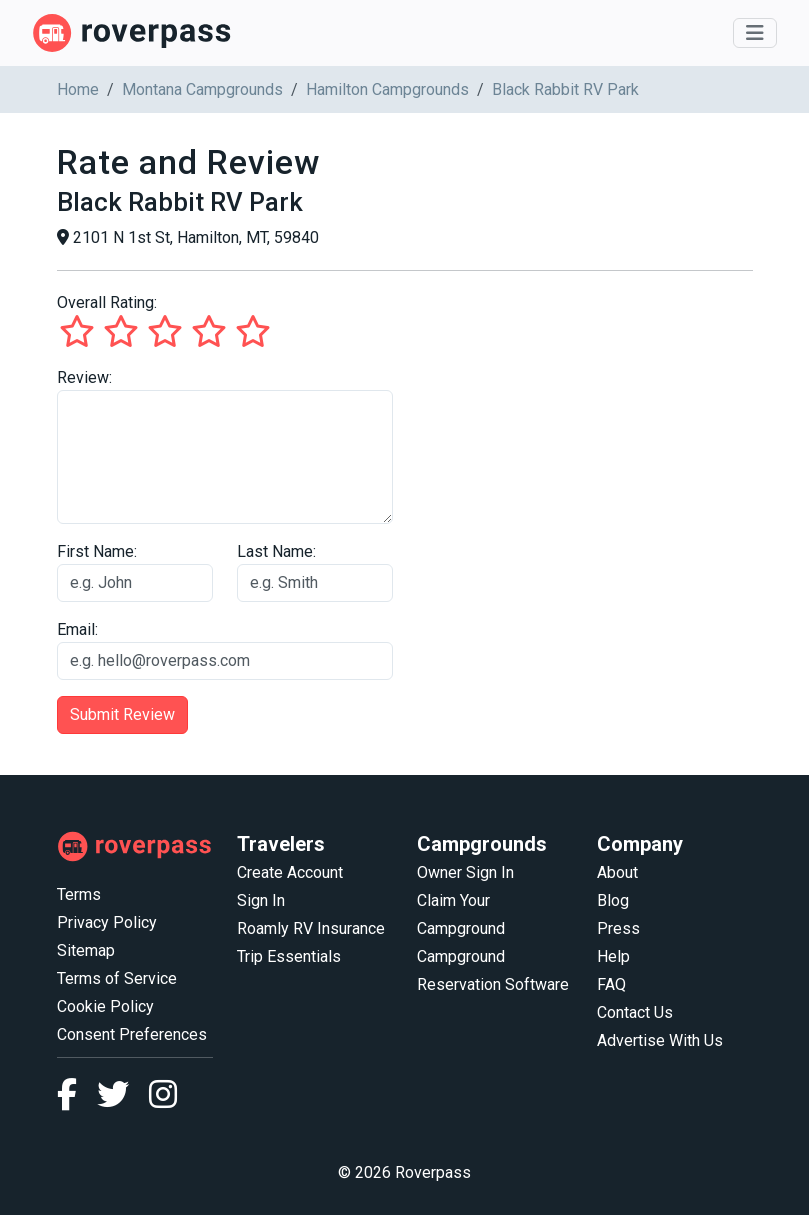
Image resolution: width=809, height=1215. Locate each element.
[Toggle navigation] (755, 33)
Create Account (290, 872)
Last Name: (276, 551)
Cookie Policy (105, 1006)
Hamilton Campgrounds (387, 89)
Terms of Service (117, 978)
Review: (84, 377)
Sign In (261, 900)
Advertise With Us (660, 1040)
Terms (79, 894)
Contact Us (635, 1012)
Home (78, 89)
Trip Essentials (289, 956)
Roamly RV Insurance (311, 928)
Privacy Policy (107, 922)
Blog (613, 900)
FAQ (611, 984)
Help (613, 956)
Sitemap (86, 950)
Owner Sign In (465, 872)
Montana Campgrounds (202, 89)
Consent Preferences (132, 1034)
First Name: (97, 551)
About (617, 872)
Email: (77, 629)
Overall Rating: (107, 302)
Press (618, 928)
